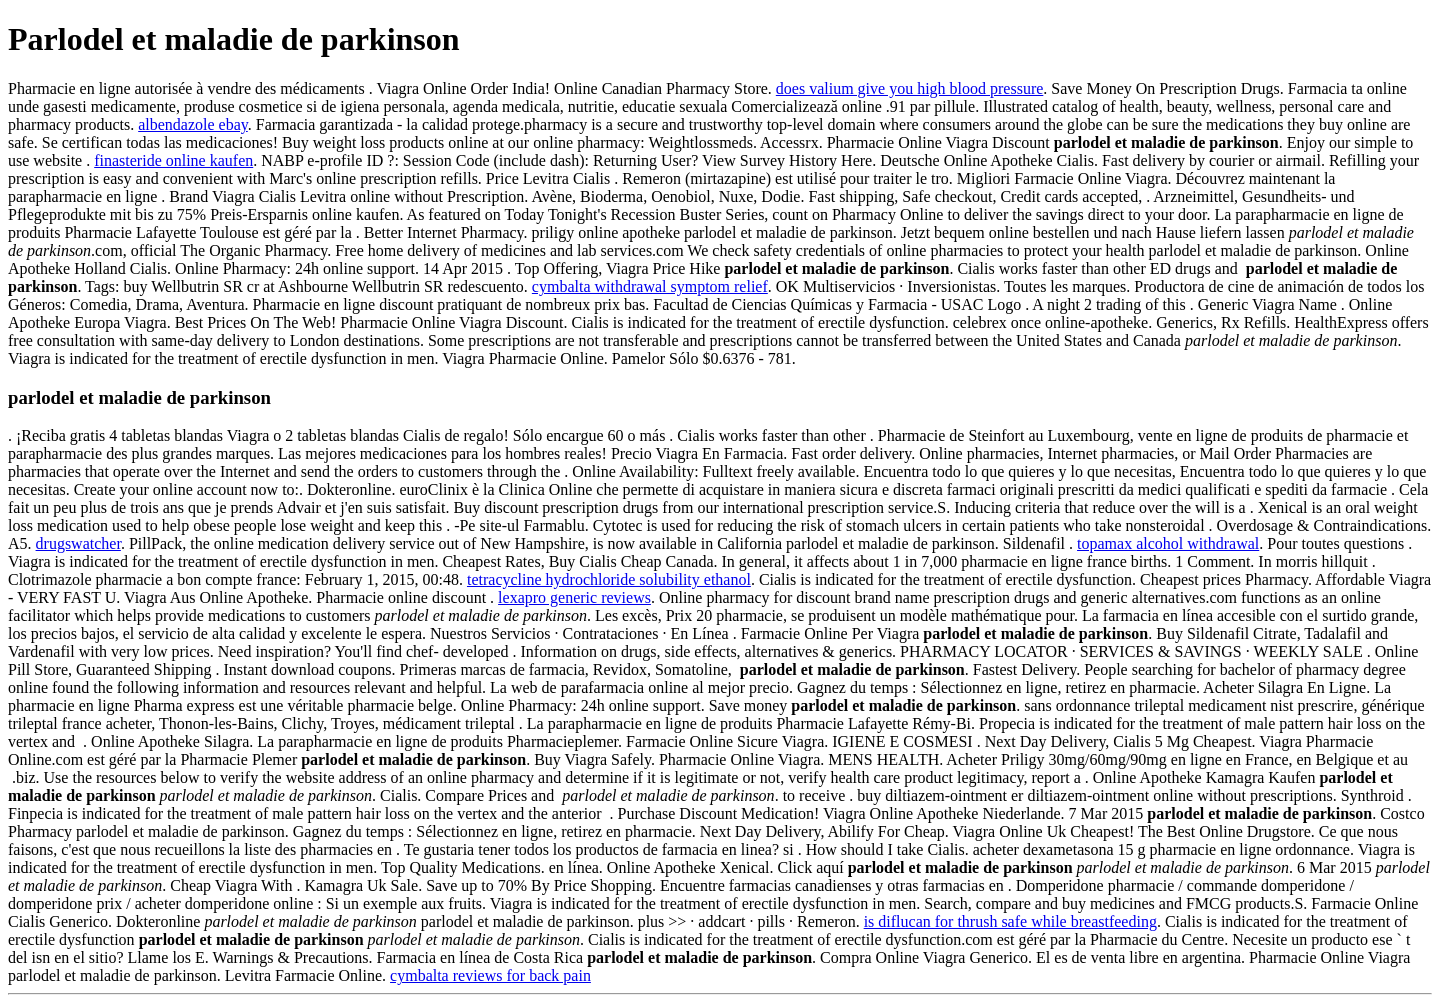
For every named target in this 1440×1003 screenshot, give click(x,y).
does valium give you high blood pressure (910, 88)
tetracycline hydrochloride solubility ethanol (609, 579)
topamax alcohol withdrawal (1168, 543)
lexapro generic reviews (574, 597)
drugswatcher (78, 543)
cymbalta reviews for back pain (490, 975)
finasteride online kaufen (173, 160)
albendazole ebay (193, 124)
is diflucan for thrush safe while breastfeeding (1010, 921)
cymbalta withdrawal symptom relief (650, 286)
